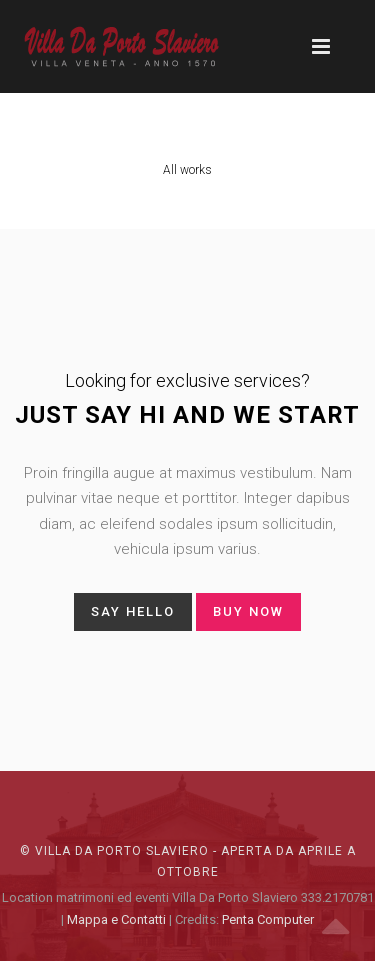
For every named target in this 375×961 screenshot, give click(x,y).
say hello (133, 611)
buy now (248, 611)
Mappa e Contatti (116, 919)
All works (187, 170)
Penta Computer (268, 919)
